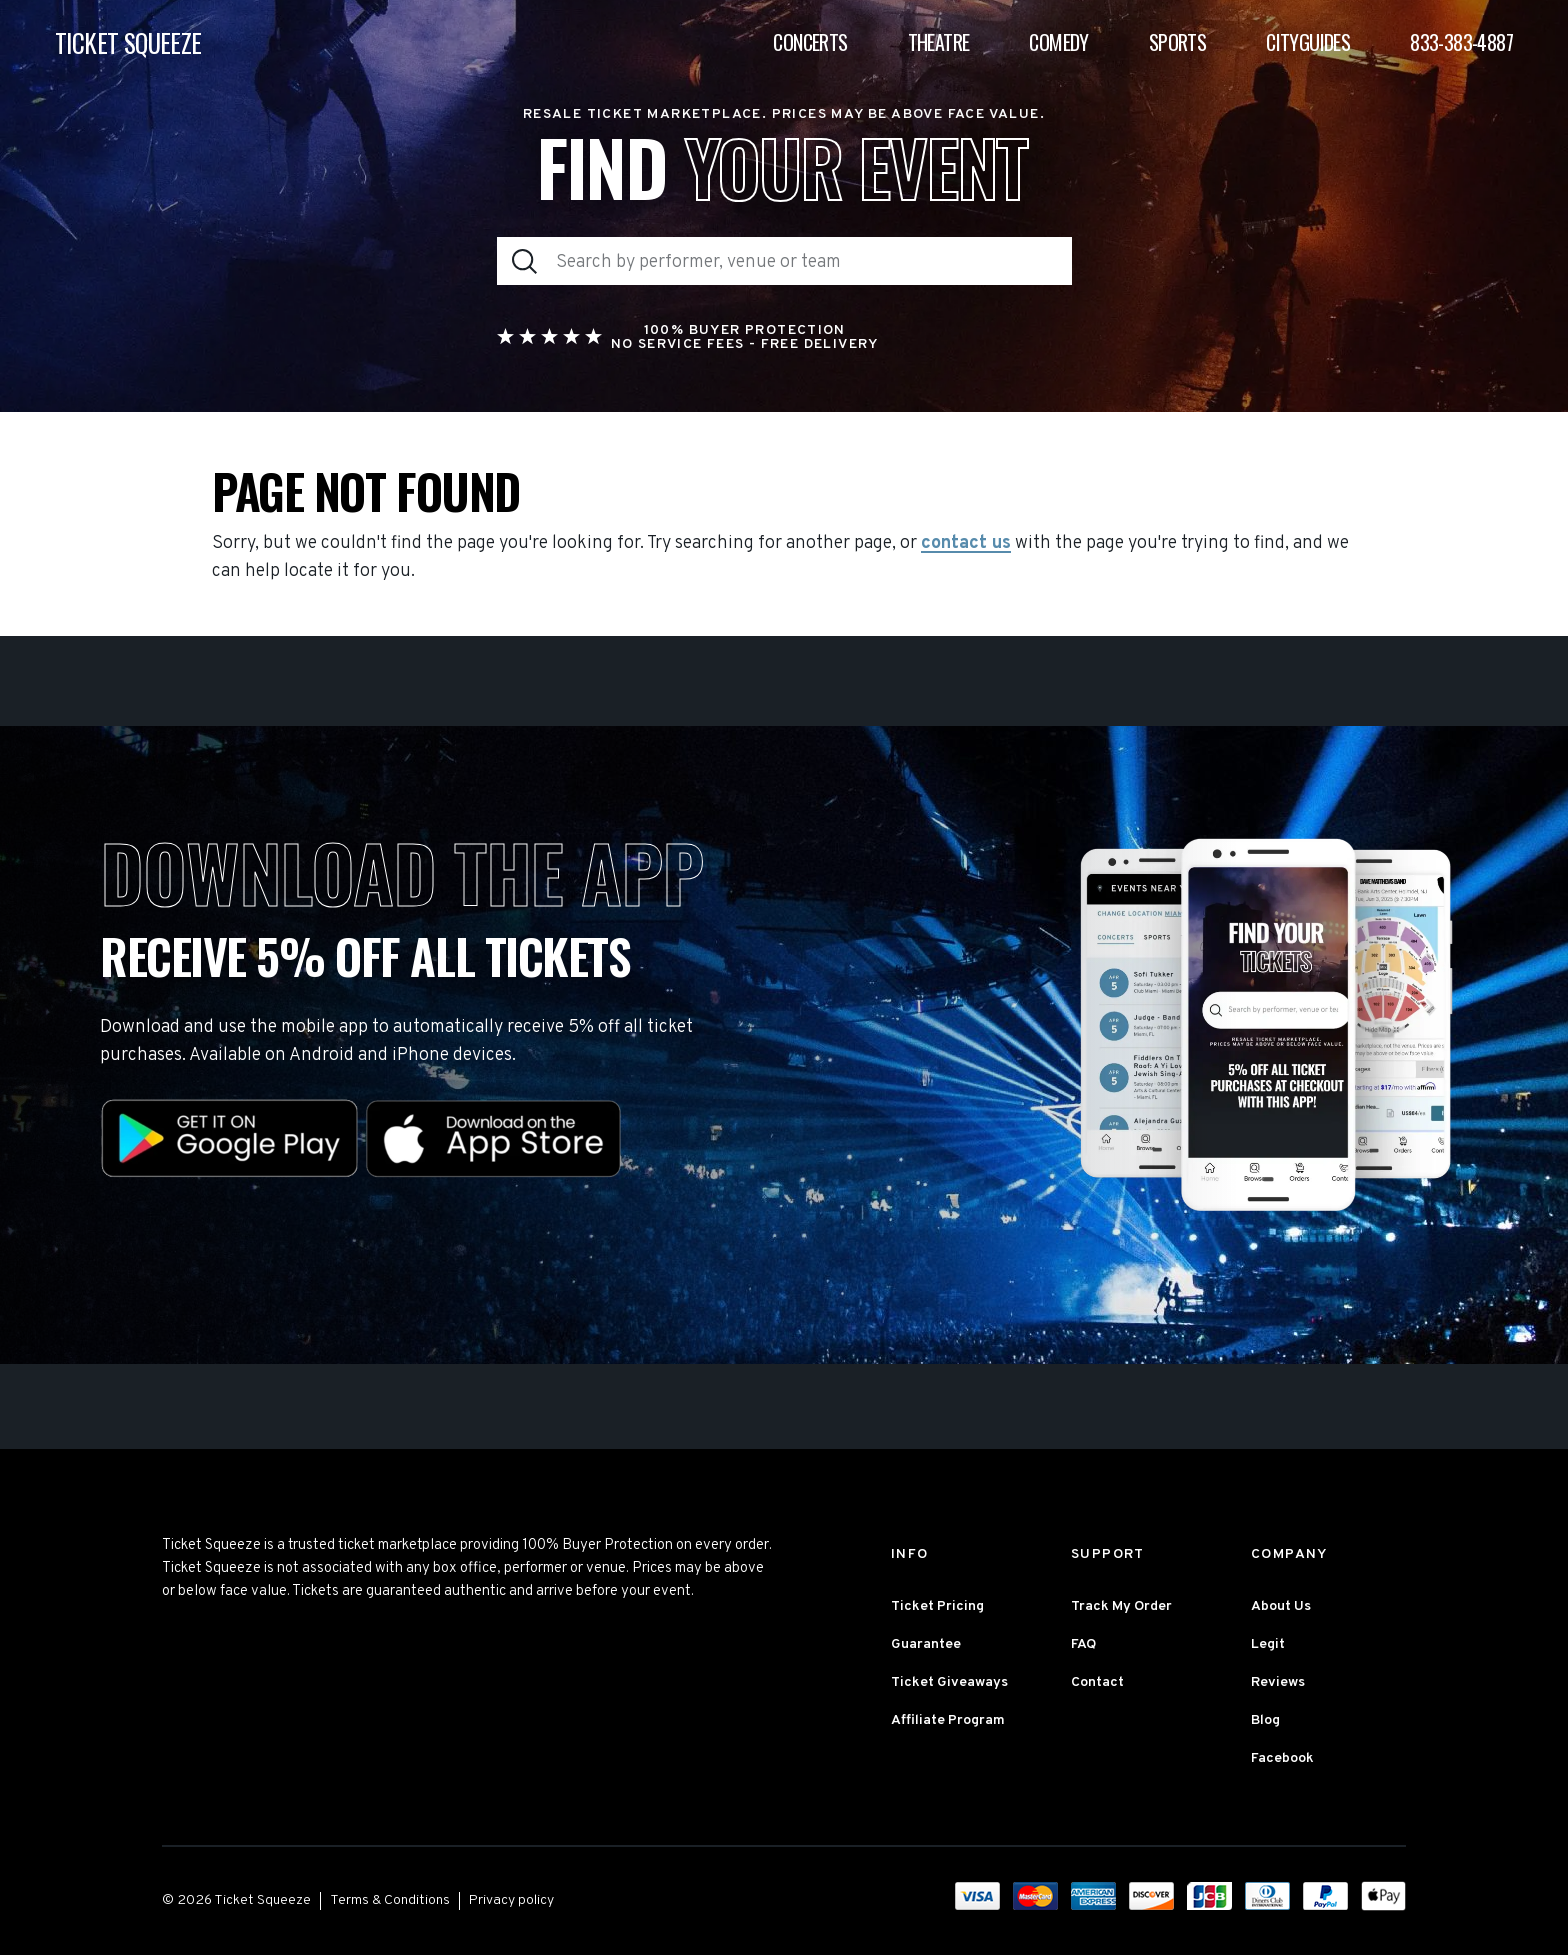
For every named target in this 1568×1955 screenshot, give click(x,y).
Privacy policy (511, 1900)
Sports (1177, 42)
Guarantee (926, 1644)
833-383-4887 (1461, 42)
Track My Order (1121, 1606)
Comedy (1058, 42)
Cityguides (1308, 42)
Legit (1268, 1644)
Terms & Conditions (390, 1900)
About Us (1281, 1606)
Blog (1265, 1720)
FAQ (1083, 1644)
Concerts (810, 42)
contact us (966, 544)
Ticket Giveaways (949, 1682)
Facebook (1282, 1758)
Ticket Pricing (937, 1606)
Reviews (1278, 1682)
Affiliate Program (948, 1720)
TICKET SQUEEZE (128, 42)
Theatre (939, 42)
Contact (1097, 1682)
